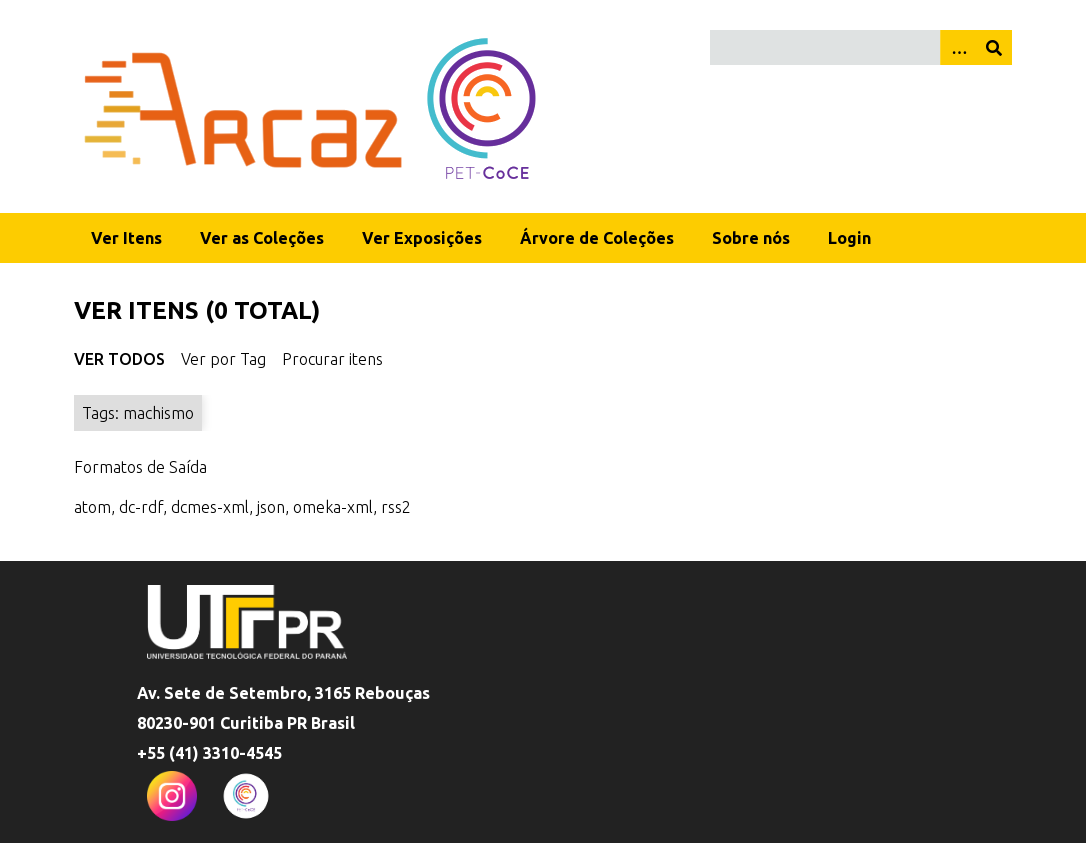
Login (849, 238)
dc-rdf (141, 507)
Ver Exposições (422, 238)
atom (92, 507)
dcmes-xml (210, 507)
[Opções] (958, 47)
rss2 (396, 507)
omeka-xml (333, 507)
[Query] (861, 47)
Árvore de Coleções (597, 238)
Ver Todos (119, 359)
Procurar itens (332, 359)
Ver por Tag (223, 359)
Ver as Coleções (262, 238)
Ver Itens (126, 238)
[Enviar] (994, 47)
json (271, 507)
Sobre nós (751, 238)
